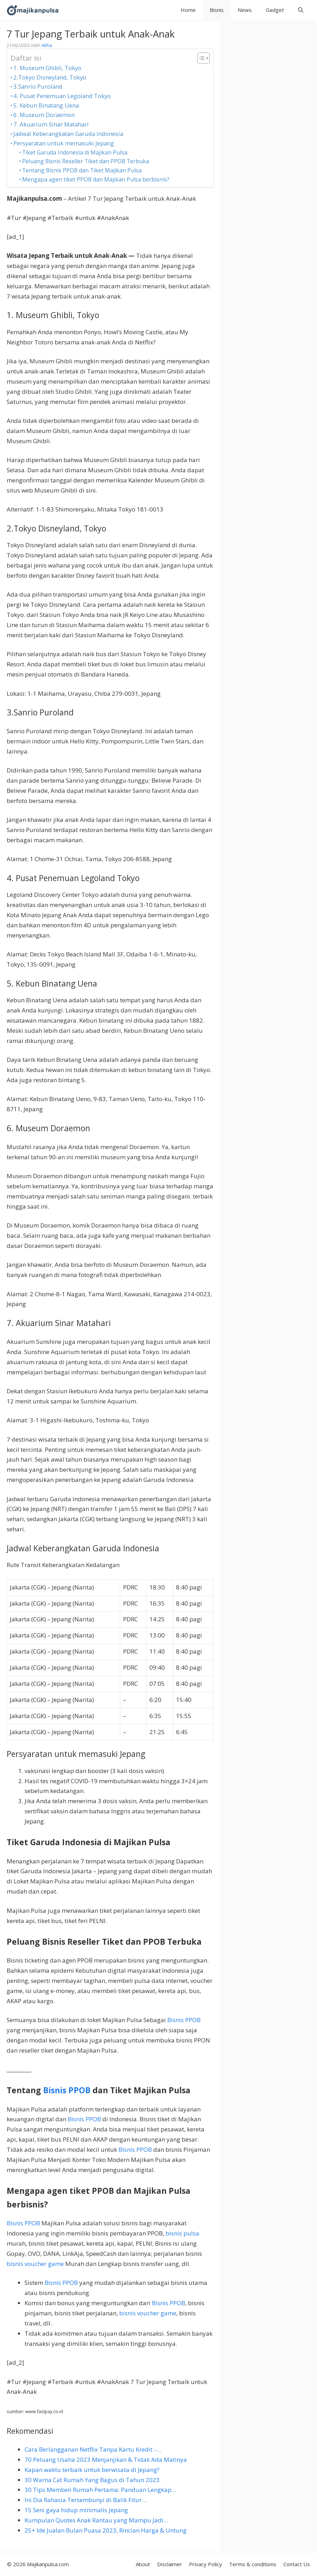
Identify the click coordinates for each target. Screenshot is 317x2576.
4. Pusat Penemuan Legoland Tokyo (62, 96)
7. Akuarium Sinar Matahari (51, 124)
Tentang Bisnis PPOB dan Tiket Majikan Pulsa (82, 170)
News (245, 9)
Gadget (275, 9)
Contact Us (296, 2564)
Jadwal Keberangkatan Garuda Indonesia (68, 134)
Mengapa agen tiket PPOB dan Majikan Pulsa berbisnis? (95, 179)
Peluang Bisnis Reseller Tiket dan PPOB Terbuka (85, 161)
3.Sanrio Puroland (37, 86)
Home (188, 9)
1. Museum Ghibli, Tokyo (47, 68)
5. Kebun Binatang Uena (46, 105)
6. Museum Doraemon (44, 115)
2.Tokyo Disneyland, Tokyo (49, 77)
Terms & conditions (252, 2564)
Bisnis (217, 9)
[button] (300, 10)
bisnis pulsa (182, 2233)
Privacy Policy (205, 2564)
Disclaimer (169, 2564)
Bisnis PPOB (184, 2020)
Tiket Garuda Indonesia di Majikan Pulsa (74, 152)
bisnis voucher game (35, 2264)
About (143, 2564)
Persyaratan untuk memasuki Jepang (63, 143)
